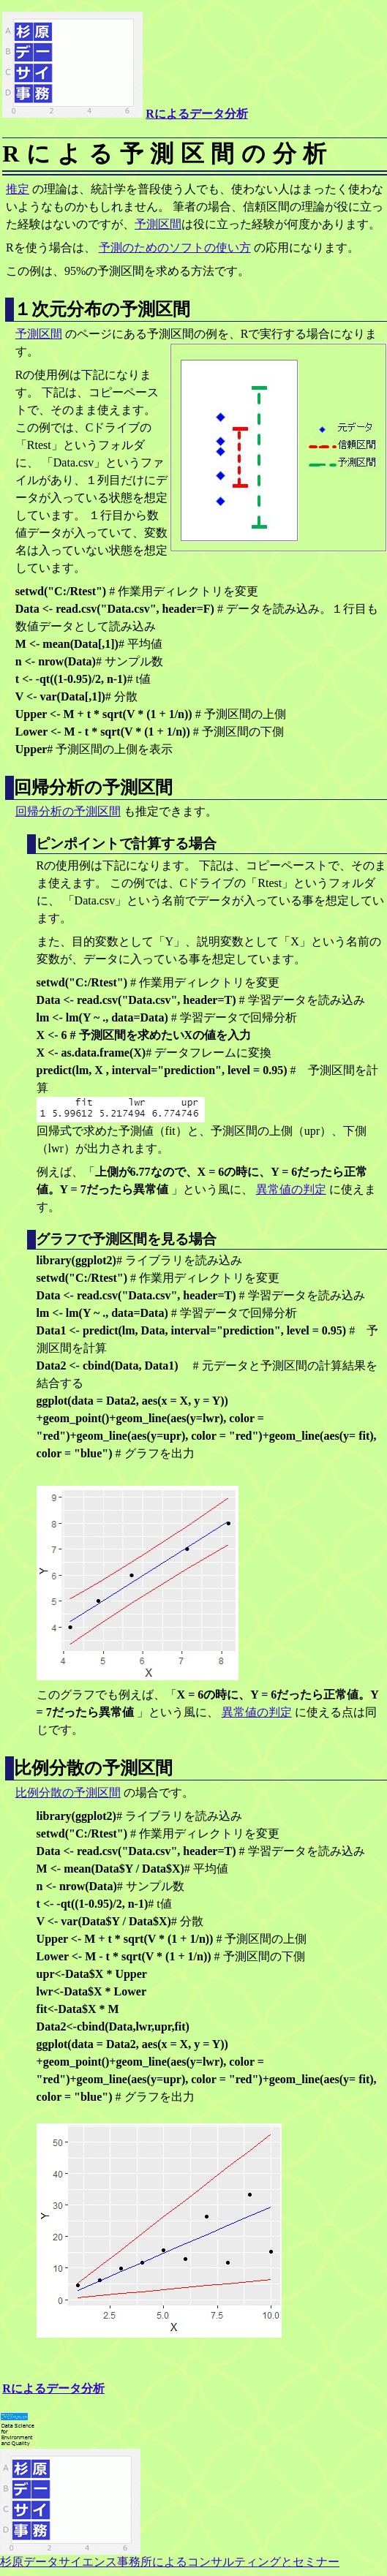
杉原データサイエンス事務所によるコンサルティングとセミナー (169, 2556)
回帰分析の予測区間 (68, 811)
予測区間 (158, 224)
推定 (17, 189)
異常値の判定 (291, 1189)
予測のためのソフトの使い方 (175, 247)
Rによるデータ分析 (197, 113)
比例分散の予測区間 (68, 1792)
